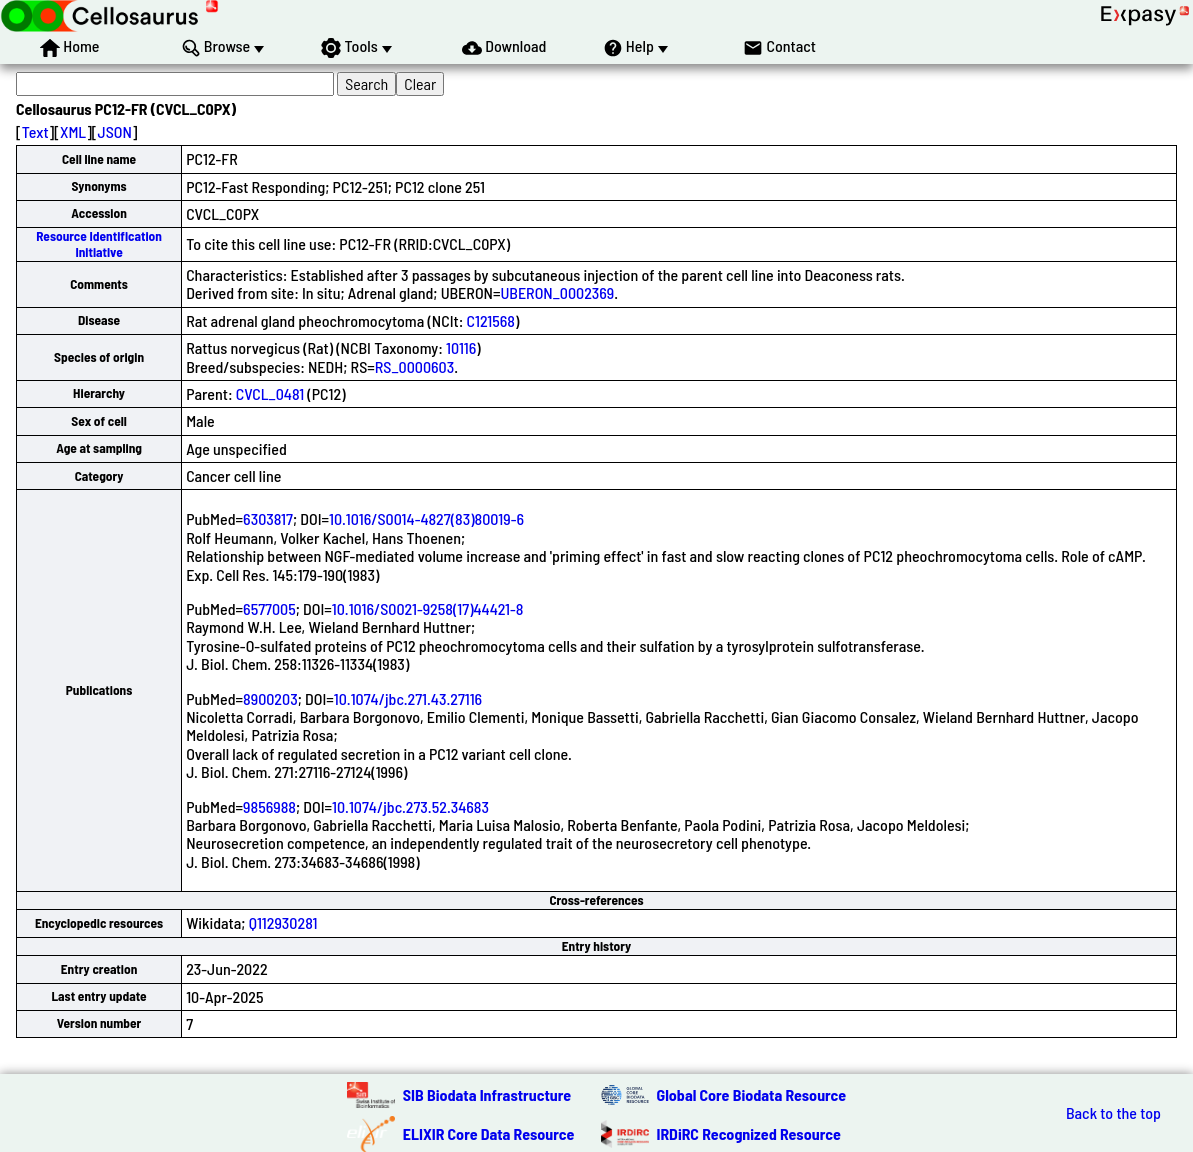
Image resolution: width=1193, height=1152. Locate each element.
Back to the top (1113, 1113)
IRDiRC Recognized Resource (749, 1133)
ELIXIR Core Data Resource (489, 1133)
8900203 (270, 698)
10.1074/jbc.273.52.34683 (410, 806)
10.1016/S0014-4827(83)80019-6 (426, 518)
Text (35, 131)
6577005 (269, 608)
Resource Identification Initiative (99, 243)
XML (73, 131)
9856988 (269, 806)
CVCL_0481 (270, 393)
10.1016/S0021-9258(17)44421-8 (428, 608)
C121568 (491, 320)
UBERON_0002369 (557, 292)
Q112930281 (283, 922)
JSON (115, 131)
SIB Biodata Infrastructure (487, 1094)
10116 (461, 347)
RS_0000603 (414, 366)
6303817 (268, 518)
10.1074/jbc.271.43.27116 (408, 698)
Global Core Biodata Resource (752, 1094)
